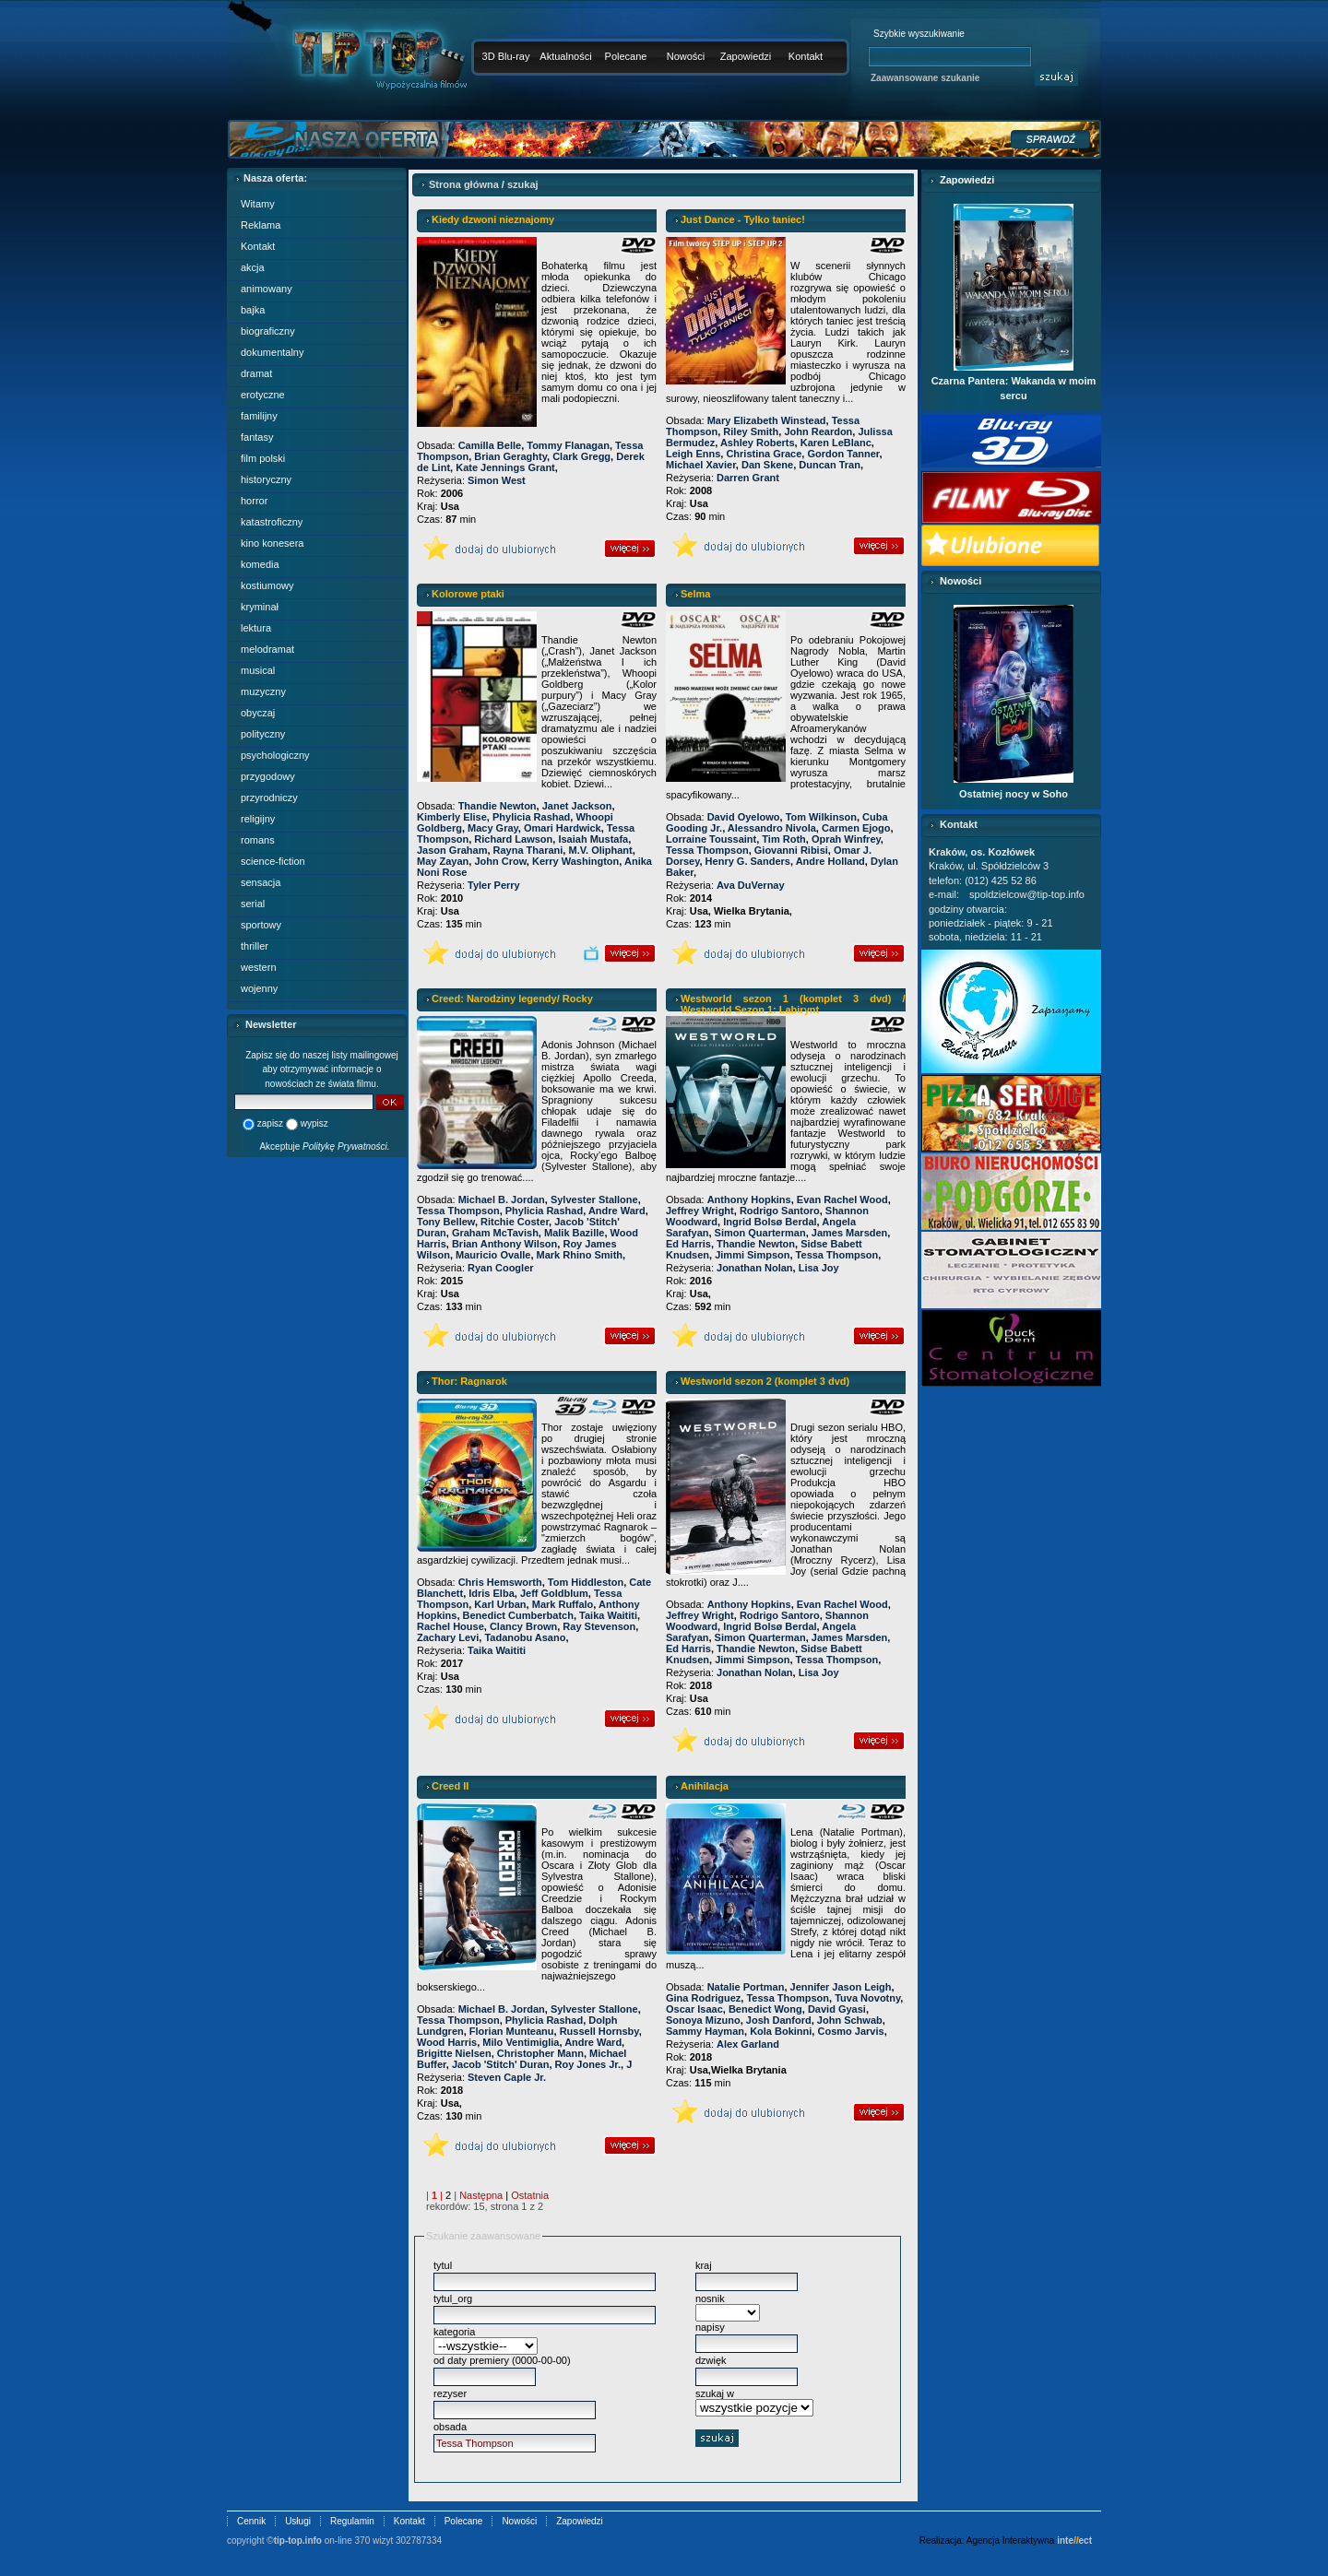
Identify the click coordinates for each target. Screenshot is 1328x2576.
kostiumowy (267, 585)
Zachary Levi (448, 1637)
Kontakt (805, 56)
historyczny (266, 479)
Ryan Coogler (501, 1267)
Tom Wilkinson (821, 816)
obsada (450, 2426)
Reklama (260, 224)
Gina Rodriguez (703, 1997)
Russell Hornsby (599, 2031)
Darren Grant (748, 477)
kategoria (454, 2331)
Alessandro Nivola (772, 827)
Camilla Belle (489, 445)
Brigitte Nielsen (454, 2053)
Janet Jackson (577, 805)
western (259, 967)
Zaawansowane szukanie (925, 78)
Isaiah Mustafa (593, 839)
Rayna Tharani (528, 850)
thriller (254, 945)
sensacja (260, 882)
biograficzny (268, 331)
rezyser (450, 2393)
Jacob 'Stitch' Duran (500, 2064)
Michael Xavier (701, 464)
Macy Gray (493, 827)
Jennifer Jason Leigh (841, 1986)
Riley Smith (750, 431)
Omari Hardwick (562, 827)
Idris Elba (491, 1593)
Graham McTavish (495, 1232)
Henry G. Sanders (748, 861)
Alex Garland (748, 2044)
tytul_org (452, 2298)
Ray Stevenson (599, 1626)
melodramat (267, 649)
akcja (253, 267)
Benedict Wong (765, 2009)
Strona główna (464, 184)
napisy (710, 2327)
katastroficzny (271, 521)
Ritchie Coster (514, 1221)
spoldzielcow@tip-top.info (1027, 894)
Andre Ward (617, 1210)
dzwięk (711, 2360)
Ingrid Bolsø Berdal (769, 1221)
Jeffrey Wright (700, 1210)
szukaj (523, 184)
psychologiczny (275, 755)
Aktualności (565, 56)
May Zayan (442, 861)
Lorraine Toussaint (711, 839)
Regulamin (352, 2521)
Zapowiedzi (746, 56)
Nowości (686, 56)
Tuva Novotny (867, 1997)
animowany (266, 288)
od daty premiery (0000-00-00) (502, 2360)
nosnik (710, 2298)
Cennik (251, 2521)
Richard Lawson (513, 839)
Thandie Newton (497, 805)
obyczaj (258, 712)
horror (254, 500)
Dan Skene (767, 464)
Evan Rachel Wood (842, 1199)
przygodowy (268, 776)
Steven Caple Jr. (507, 2077)
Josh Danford (779, 2020)
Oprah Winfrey (846, 839)
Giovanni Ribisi (791, 850)
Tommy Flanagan (568, 445)
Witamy (258, 203)
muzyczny (263, 691)
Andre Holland (830, 861)
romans (258, 839)
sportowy (261, 924)
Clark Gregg (581, 456)
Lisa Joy (819, 1267)
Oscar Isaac (694, 2009)
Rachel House (450, 1626)
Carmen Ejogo (856, 827)
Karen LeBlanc (836, 442)
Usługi (298, 2521)
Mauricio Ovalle (493, 1254)
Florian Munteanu (511, 2031)
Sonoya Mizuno (703, 2020)
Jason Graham (452, 850)
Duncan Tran (829, 464)
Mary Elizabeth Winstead (766, 420)
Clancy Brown (523, 1626)
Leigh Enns (693, 453)
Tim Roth (783, 839)
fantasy (257, 437)
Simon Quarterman (760, 1232)
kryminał (260, 606)
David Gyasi (837, 2009)
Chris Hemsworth (500, 1582)
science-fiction (273, 861)
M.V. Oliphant (600, 850)
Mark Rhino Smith (580, 1254)
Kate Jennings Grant (505, 467)
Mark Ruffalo (563, 1604)
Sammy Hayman (705, 2031)
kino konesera (272, 543)
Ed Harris (688, 1243)
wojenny (259, 988)
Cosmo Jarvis (850, 2031)
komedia (260, 564)
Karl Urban (500, 1604)
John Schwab (850, 2020)
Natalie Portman (746, 1986)
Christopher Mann (540, 2053)
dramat (256, 373)
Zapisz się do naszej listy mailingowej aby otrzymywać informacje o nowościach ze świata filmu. (321, 1069)
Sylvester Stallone (594, 1199)
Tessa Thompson (707, 850)
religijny (258, 818)
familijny (259, 415)
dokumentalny (272, 352)
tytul (442, 2265)
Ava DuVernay (751, 885)
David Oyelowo (743, 816)
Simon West (497, 480)
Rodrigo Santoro (780, 1210)
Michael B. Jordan (501, 1199)
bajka (253, 309)
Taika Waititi (608, 1615)
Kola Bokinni (781, 2031)
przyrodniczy (269, 797)
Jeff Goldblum (554, 1593)
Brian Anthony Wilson (504, 1243)
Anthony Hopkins (749, 1199)
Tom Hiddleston (585, 1582)
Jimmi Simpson (752, 1254)
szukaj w (714, 2393)
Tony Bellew (446, 1221)
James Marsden (850, 1232)
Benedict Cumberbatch (518, 1615)
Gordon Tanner (843, 453)
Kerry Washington (575, 861)
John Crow (500, 861)
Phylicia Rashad (531, 816)
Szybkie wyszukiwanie (919, 34)
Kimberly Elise (452, 816)
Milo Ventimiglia (520, 2042)
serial (253, 903)
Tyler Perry (494, 885)
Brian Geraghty (510, 456)
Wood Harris (447, 2042)
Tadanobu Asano (524, 1637)
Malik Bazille (574, 1232)
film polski (263, 458)
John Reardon (818, 431)
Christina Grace (763, 453)
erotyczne (263, 394)
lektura (256, 627)
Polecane (626, 56)
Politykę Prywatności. (345, 1146)
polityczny (263, 733)
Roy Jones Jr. (588, 2064)
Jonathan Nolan (755, 1267)
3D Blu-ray (506, 56)
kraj (703, 2265)
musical (258, 670)
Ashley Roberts (757, 442)
